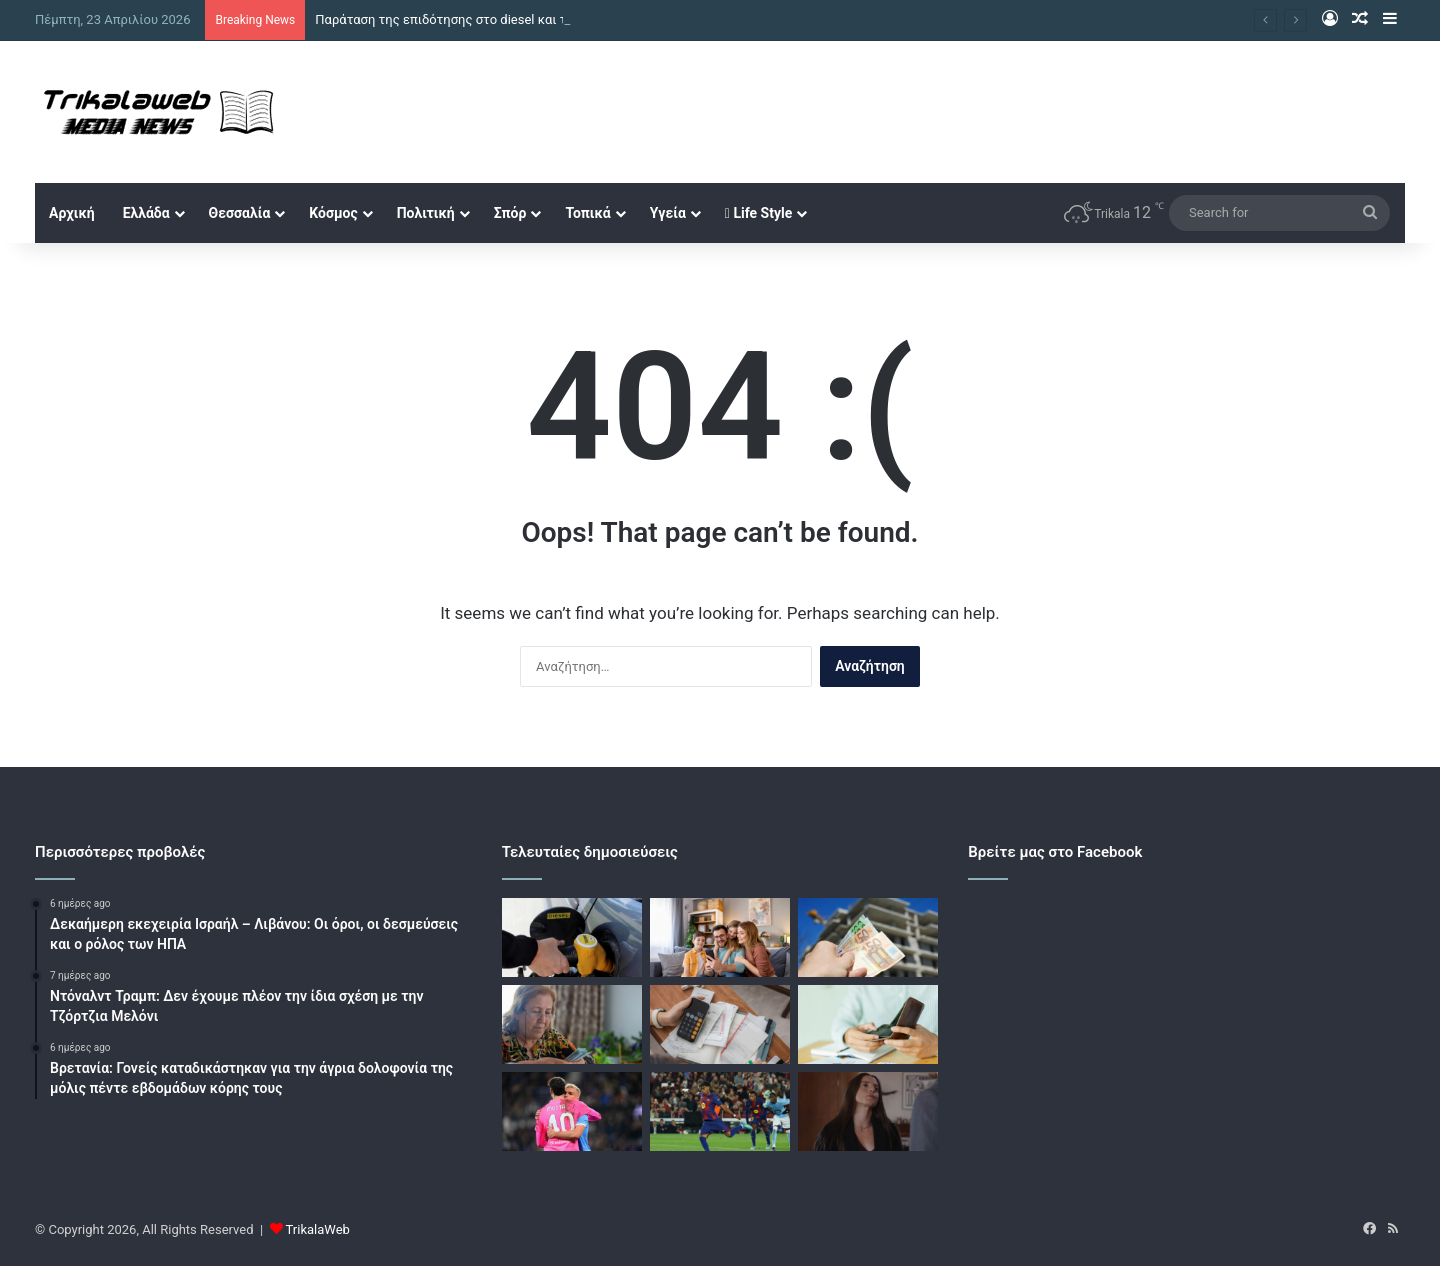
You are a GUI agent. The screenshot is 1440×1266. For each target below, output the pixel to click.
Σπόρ (510, 213)
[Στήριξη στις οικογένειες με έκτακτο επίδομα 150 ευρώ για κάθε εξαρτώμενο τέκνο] (720, 937)
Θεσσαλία (240, 213)
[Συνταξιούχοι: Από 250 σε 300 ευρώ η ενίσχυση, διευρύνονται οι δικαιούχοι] (572, 1024)
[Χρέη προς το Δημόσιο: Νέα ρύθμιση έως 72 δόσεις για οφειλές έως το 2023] (720, 1024)
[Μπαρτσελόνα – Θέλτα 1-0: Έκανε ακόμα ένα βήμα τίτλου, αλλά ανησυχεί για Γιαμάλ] (720, 1111)
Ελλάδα (146, 213)
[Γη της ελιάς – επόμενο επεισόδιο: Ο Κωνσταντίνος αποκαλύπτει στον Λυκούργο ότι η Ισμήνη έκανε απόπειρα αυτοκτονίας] (868, 1111)
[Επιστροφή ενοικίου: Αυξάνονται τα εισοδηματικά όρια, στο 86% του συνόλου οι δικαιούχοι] (868, 937)
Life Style (758, 213)
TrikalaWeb (318, 1229)
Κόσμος (333, 213)
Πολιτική (426, 213)
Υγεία (668, 213)
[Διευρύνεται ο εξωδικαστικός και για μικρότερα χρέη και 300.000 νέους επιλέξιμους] (868, 1024)
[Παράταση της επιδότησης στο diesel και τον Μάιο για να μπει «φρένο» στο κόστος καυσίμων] (572, 937)
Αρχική (72, 213)
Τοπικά (587, 213)
